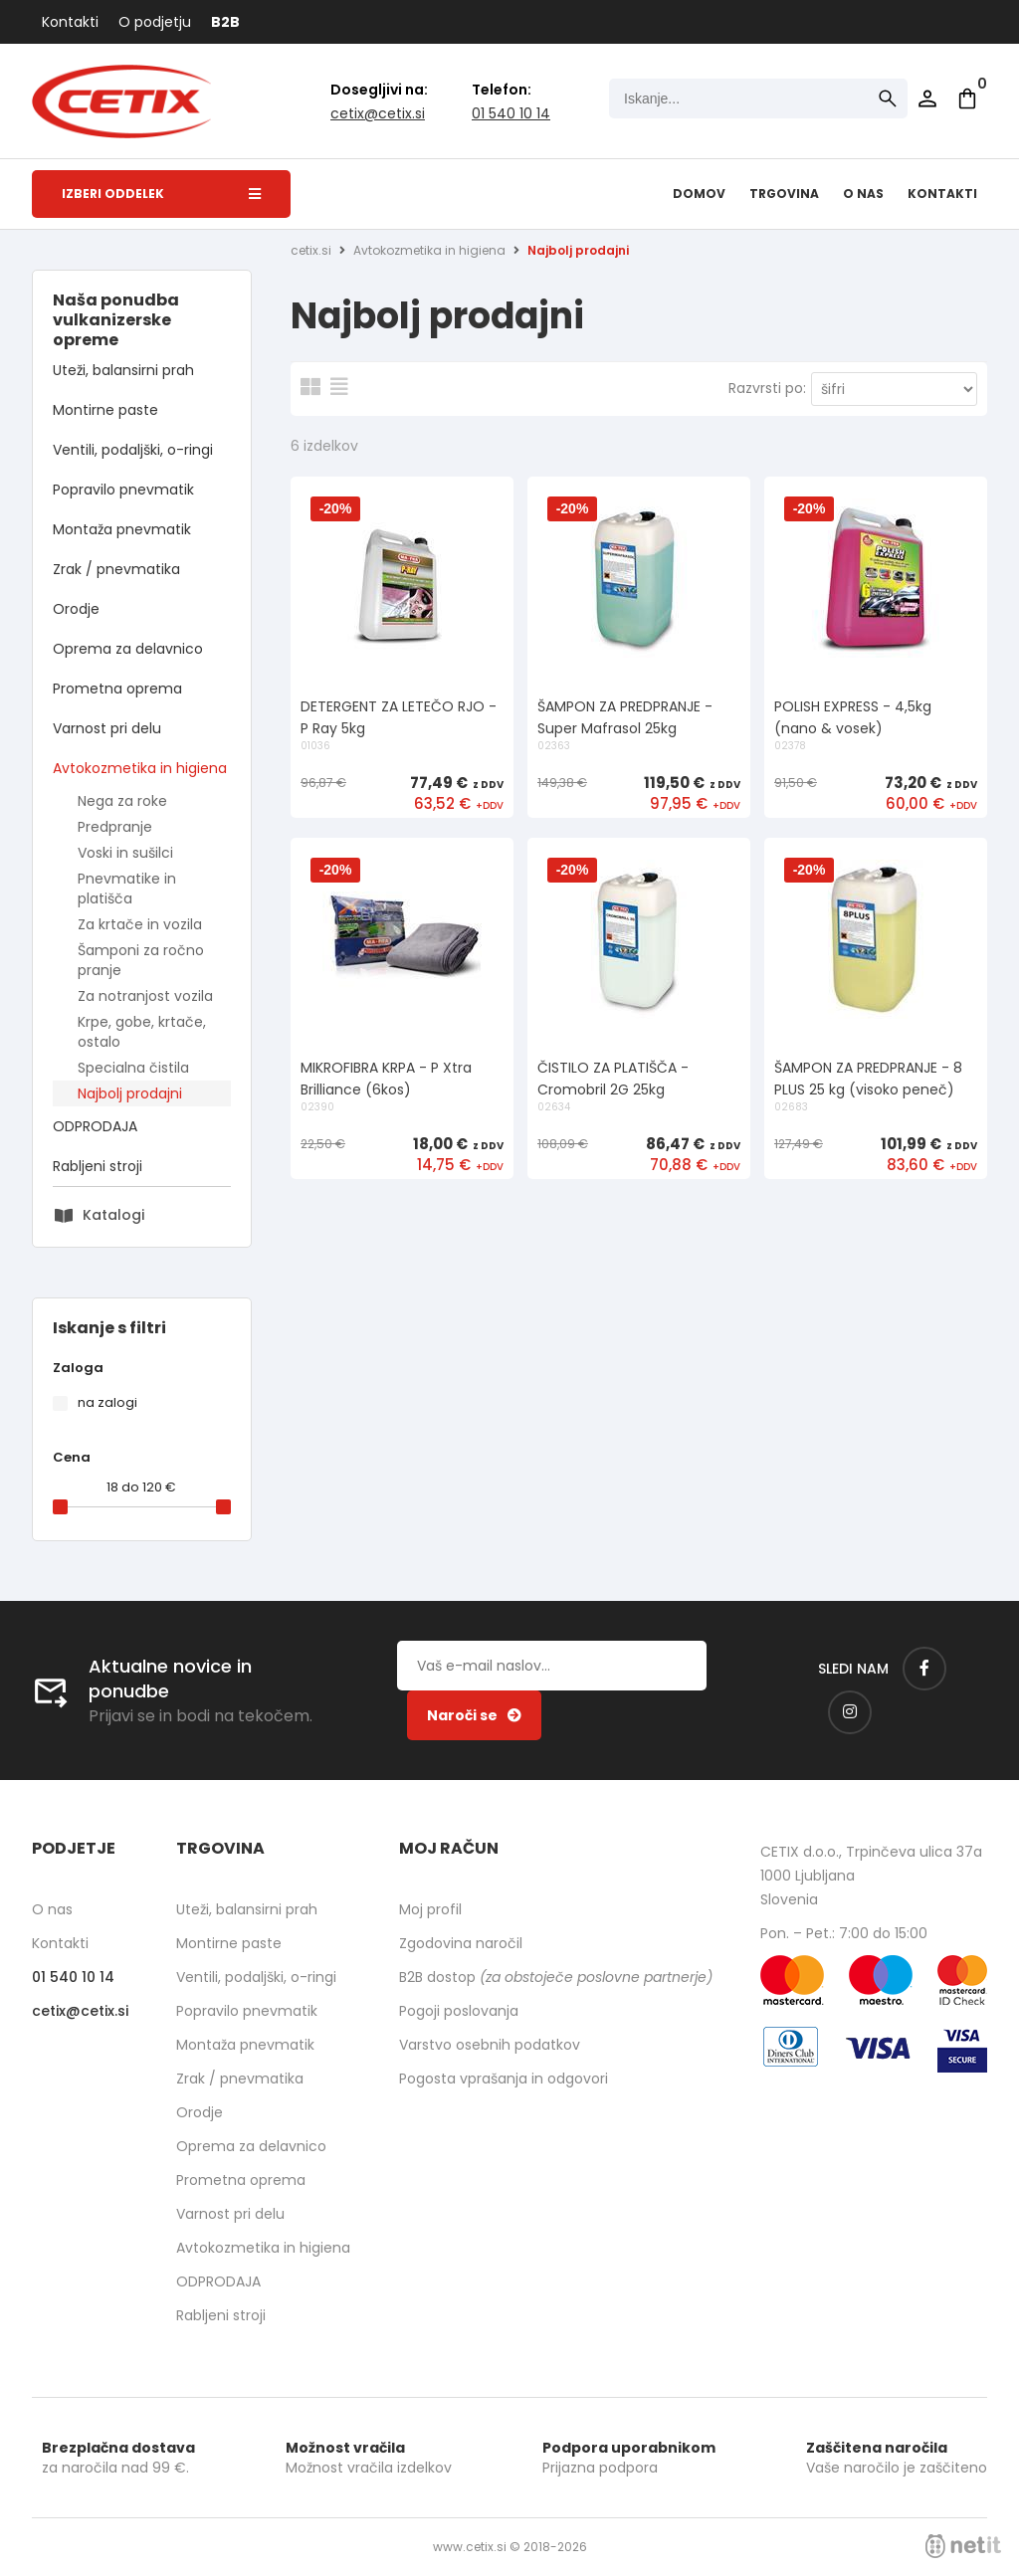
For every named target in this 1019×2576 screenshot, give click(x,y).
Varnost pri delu (107, 728)
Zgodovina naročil (460, 1943)
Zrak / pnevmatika (116, 569)
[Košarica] (967, 98)
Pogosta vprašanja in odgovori (503, 2078)
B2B (225, 22)
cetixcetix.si (377, 113)
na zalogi (107, 1402)
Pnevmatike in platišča (127, 888)
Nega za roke (122, 801)
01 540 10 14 (511, 113)
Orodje (76, 609)
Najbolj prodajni (130, 1093)
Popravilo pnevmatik (123, 489)
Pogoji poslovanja (458, 2011)
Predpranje (115, 827)
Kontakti (70, 22)
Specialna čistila (133, 1068)
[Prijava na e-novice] (474, 1715)
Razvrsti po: (767, 388)
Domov (699, 193)
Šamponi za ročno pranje (141, 960)
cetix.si (311, 250)
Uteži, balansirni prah (123, 370)
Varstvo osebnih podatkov (489, 2045)
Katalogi (113, 1215)
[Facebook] (924, 1668)
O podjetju (154, 22)
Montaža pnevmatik (122, 529)
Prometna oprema (117, 688)
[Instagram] (850, 1712)
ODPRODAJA (95, 1126)
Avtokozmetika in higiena (140, 768)
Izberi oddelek (161, 193)
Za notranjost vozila (145, 996)
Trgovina (784, 193)
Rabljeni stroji (97, 1166)
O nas (863, 193)
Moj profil (430, 1909)
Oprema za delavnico (128, 649)
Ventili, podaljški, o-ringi (133, 450)
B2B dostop (556, 1977)
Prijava (927, 98)
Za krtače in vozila (140, 924)
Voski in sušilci (125, 853)
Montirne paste (105, 410)
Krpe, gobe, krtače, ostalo (142, 1032)
